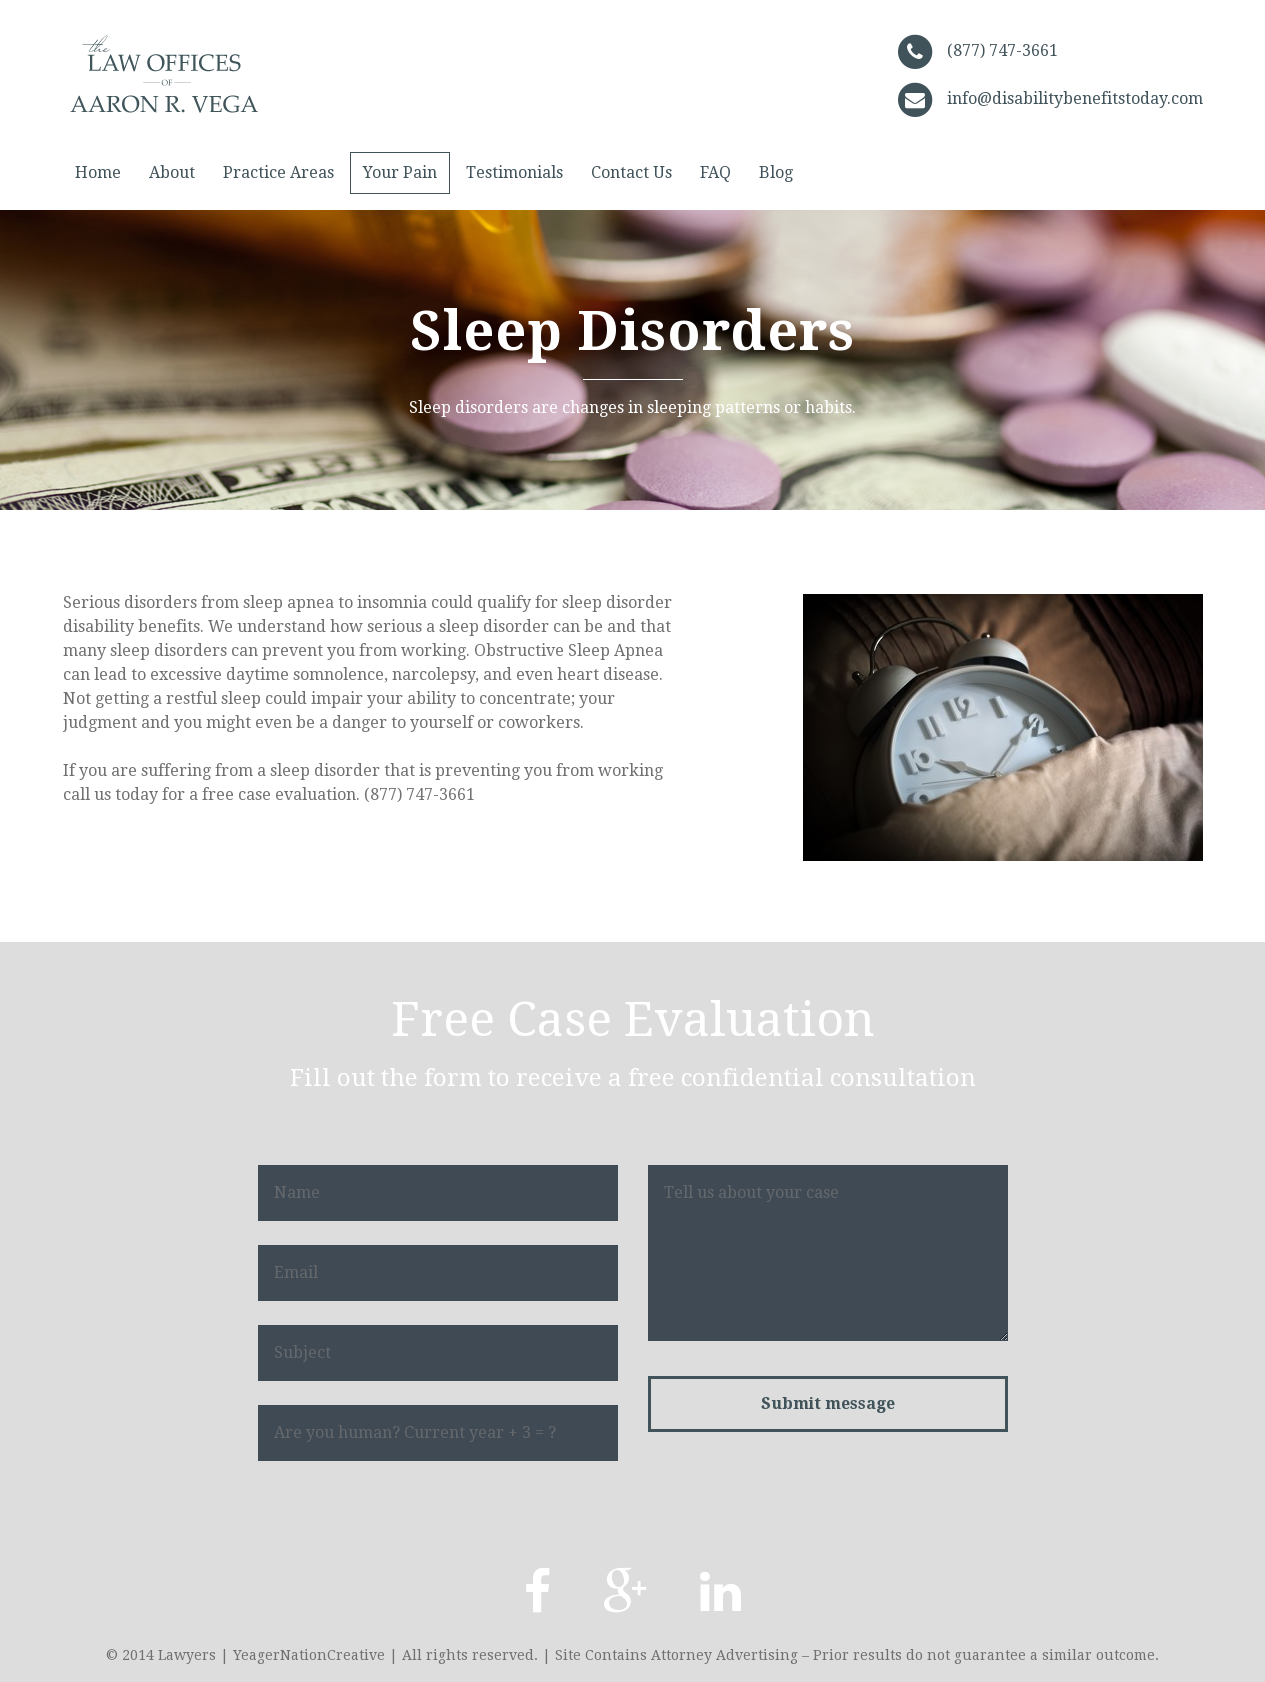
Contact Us (631, 172)
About (172, 172)
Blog (776, 172)
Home (98, 172)
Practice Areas (278, 172)
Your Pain (400, 172)
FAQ (715, 172)
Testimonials (514, 172)
